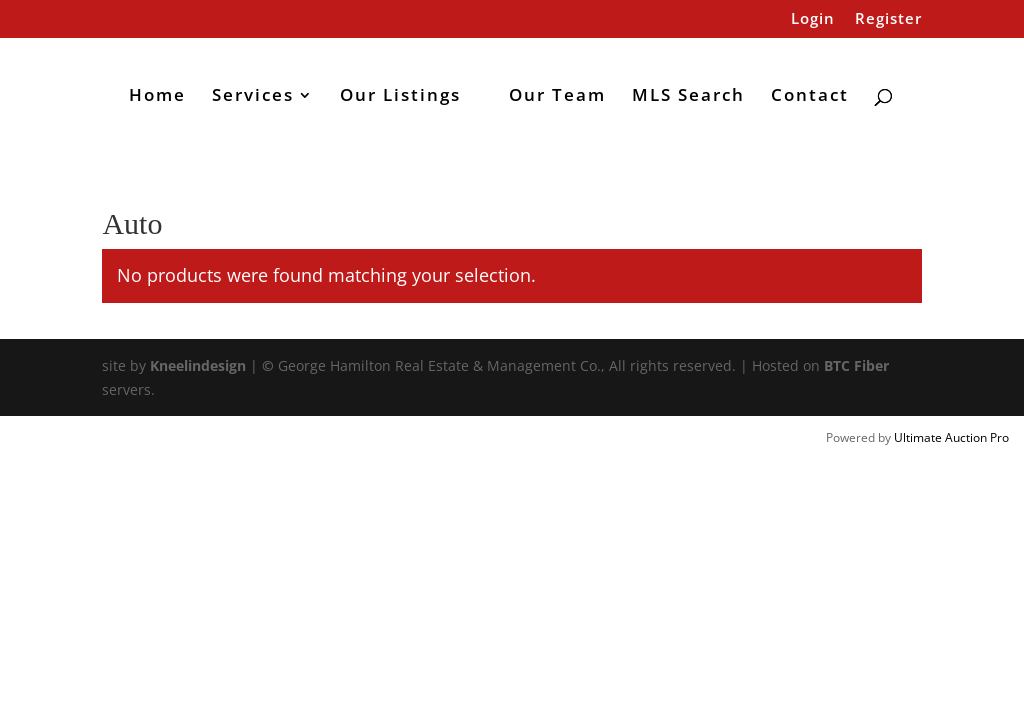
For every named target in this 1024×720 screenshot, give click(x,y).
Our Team (557, 97)
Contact (810, 97)
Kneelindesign (198, 365)
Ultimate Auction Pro (951, 437)
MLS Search (688, 97)
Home (157, 97)
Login (813, 19)
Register (888, 19)
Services (253, 97)
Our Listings (400, 97)
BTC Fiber (856, 365)
